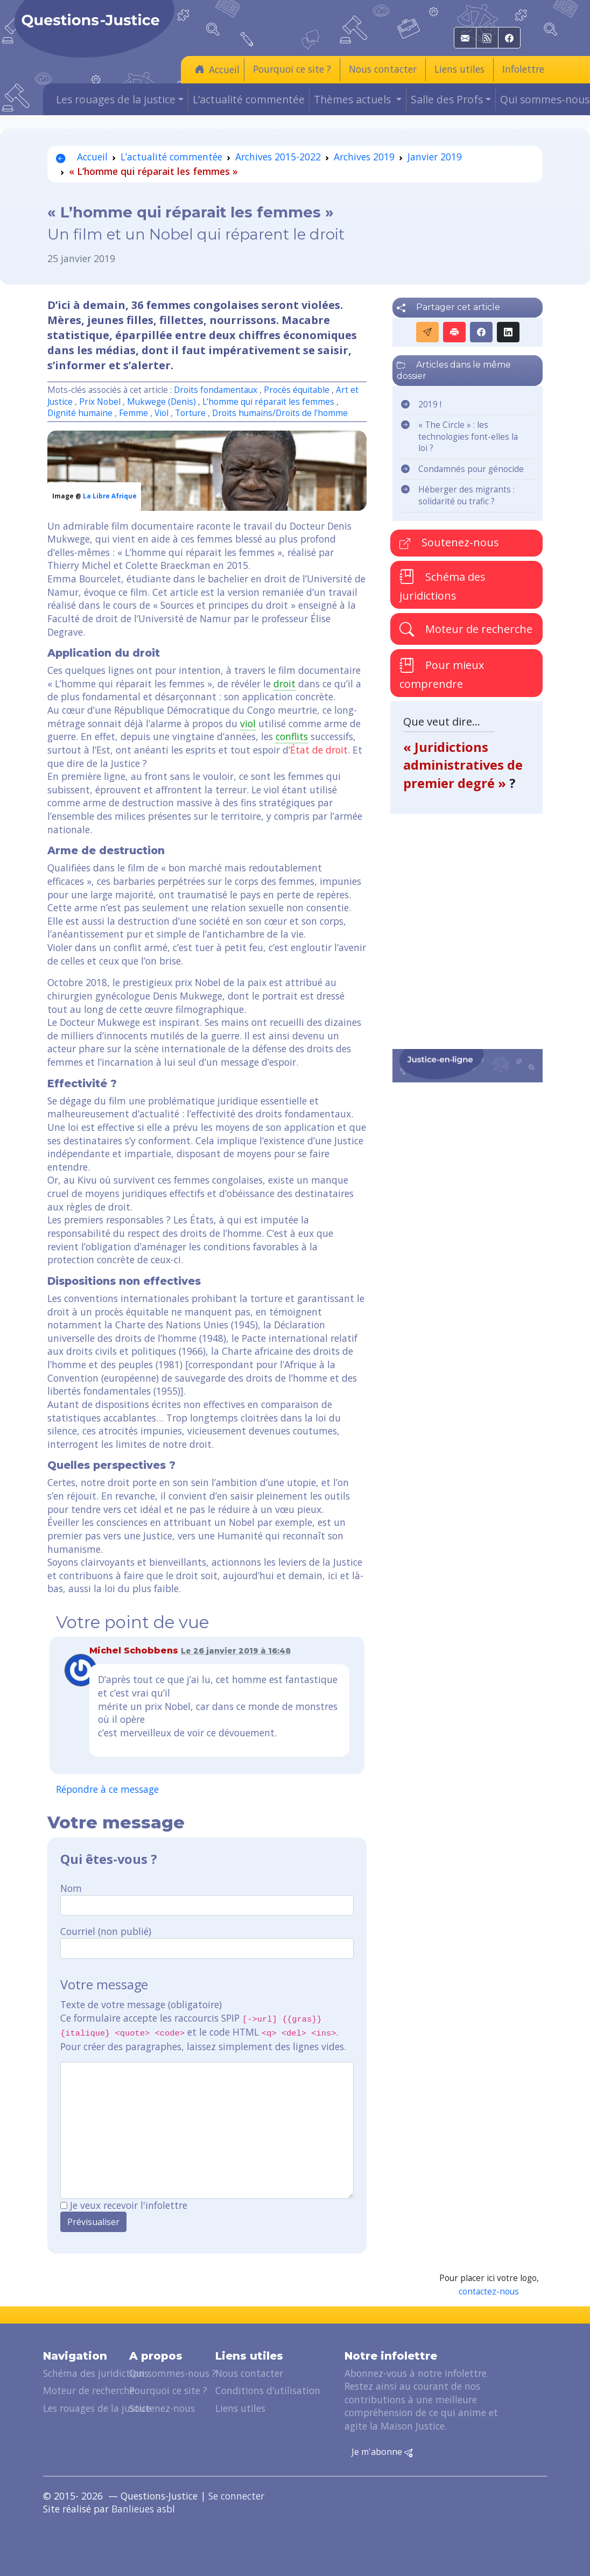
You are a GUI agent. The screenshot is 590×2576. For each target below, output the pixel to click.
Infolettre (523, 68)
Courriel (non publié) (105, 1931)
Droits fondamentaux (215, 390)
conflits (292, 736)
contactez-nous (489, 2291)
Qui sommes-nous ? (172, 2373)
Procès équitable (296, 390)
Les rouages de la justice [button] (115, 99)
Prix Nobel (100, 401)
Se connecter (236, 2495)
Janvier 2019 (435, 156)
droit (284, 683)
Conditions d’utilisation (267, 2390)
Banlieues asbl (143, 2508)
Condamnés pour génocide (471, 469)
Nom (71, 1888)
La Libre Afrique (110, 496)
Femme (133, 413)
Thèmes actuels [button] (354, 99)
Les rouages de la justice (97, 2408)
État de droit (319, 749)
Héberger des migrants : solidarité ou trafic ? (466, 495)
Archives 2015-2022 (278, 156)
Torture (190, 413)
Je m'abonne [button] (382, 2452)
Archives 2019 (364, 156)
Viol (161, 413)
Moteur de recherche (465, 629)
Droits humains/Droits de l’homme (280, 413)
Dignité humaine (80, 413)
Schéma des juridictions (442, 586)
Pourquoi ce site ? (292, 68)
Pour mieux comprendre (441, 673)
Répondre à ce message (107, 1789)
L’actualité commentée (249, 99)
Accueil (217, 69)
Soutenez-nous (449, 542)
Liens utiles (459, 68)
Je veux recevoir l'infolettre (128, 2205)
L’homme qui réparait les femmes (268, 401)
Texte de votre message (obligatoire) (141, 2004)
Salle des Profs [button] (447, 99)
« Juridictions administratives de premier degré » (463, 764)
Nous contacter (383, 68)
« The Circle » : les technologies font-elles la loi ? (468, 436)
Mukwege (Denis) (161, 401)
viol (248, 723)
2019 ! (429, 404)
